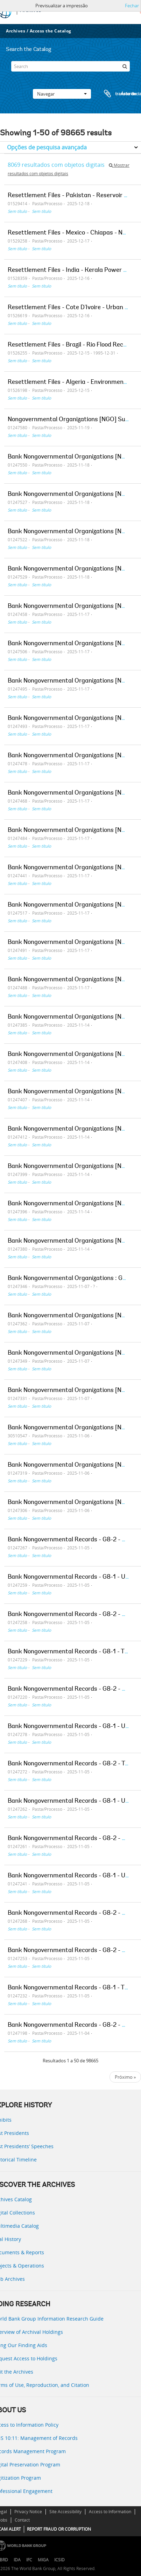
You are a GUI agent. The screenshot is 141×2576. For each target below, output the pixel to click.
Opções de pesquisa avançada (47, 147)
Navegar (62, 94)
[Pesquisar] (124, 66)
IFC (29, 2560)
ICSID (59, 2560)
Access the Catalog (50, 31)
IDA (17, 2560)
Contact (22, 2520)
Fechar (132, 5)
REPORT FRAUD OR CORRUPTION (59, 2529)
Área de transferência (116, 93)
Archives (15, 31)
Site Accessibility (65, 2512)
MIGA (43, 2560)
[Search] (70, 66)
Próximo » (125, 2077)
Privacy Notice (28, 2512)
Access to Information (110, 2512)
